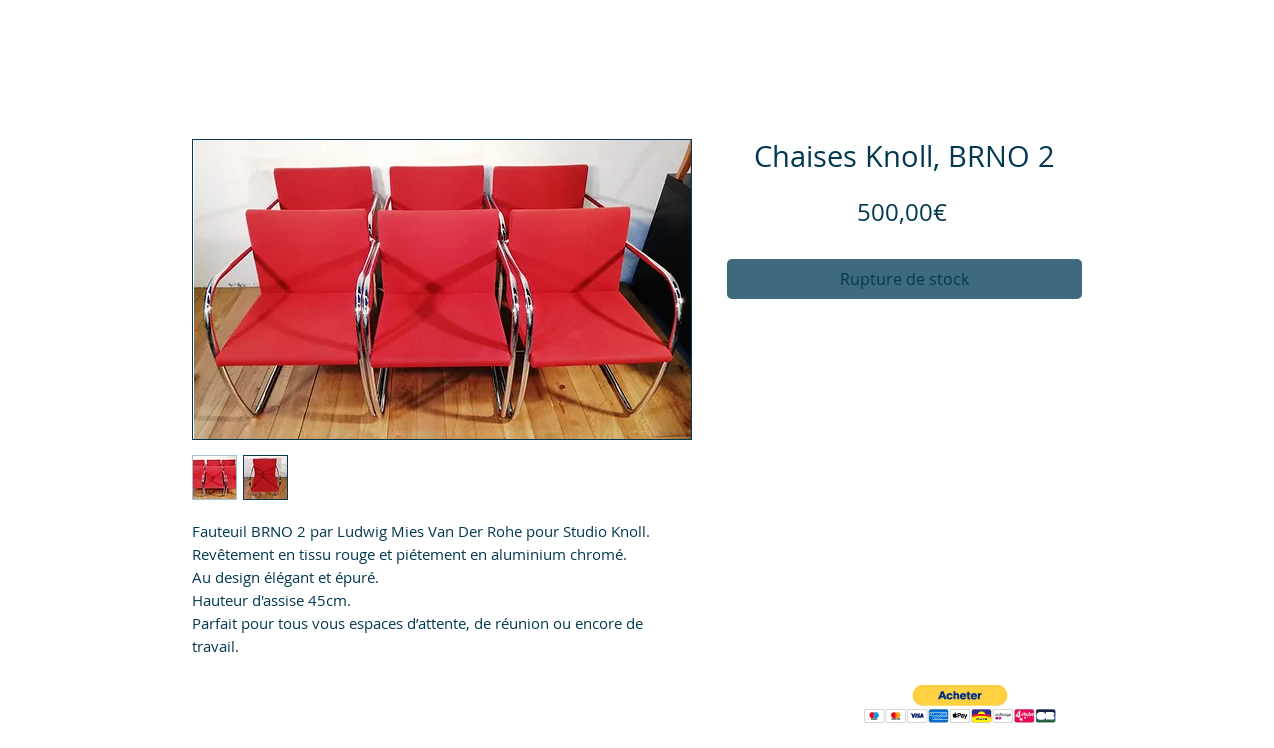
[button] (960, 704)
